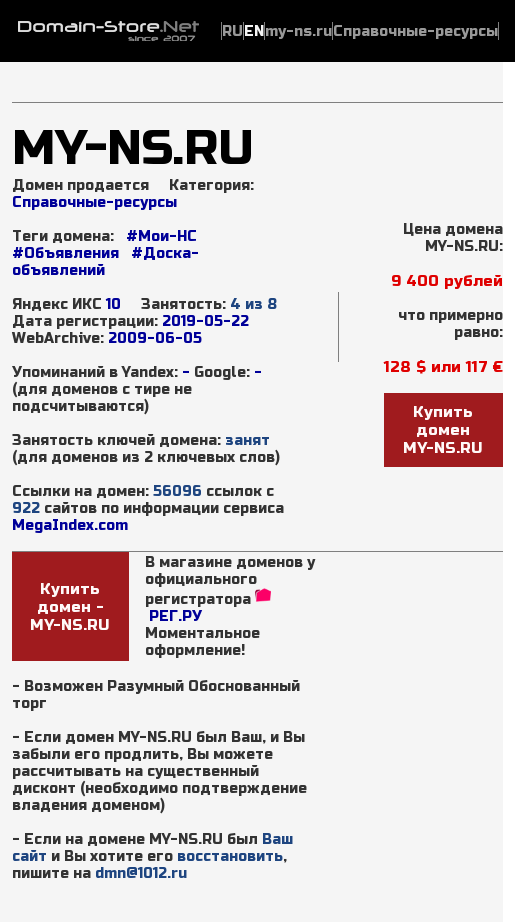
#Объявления (65, 253)
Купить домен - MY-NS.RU (70, 607)
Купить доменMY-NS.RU (443, 430)
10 (113, 304)
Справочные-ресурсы (94, 202)
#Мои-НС (161, 236)
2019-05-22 (205, 321)
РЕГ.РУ (175, 616)
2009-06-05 (155, 338)
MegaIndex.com (70, 525)
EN (254, 31)
